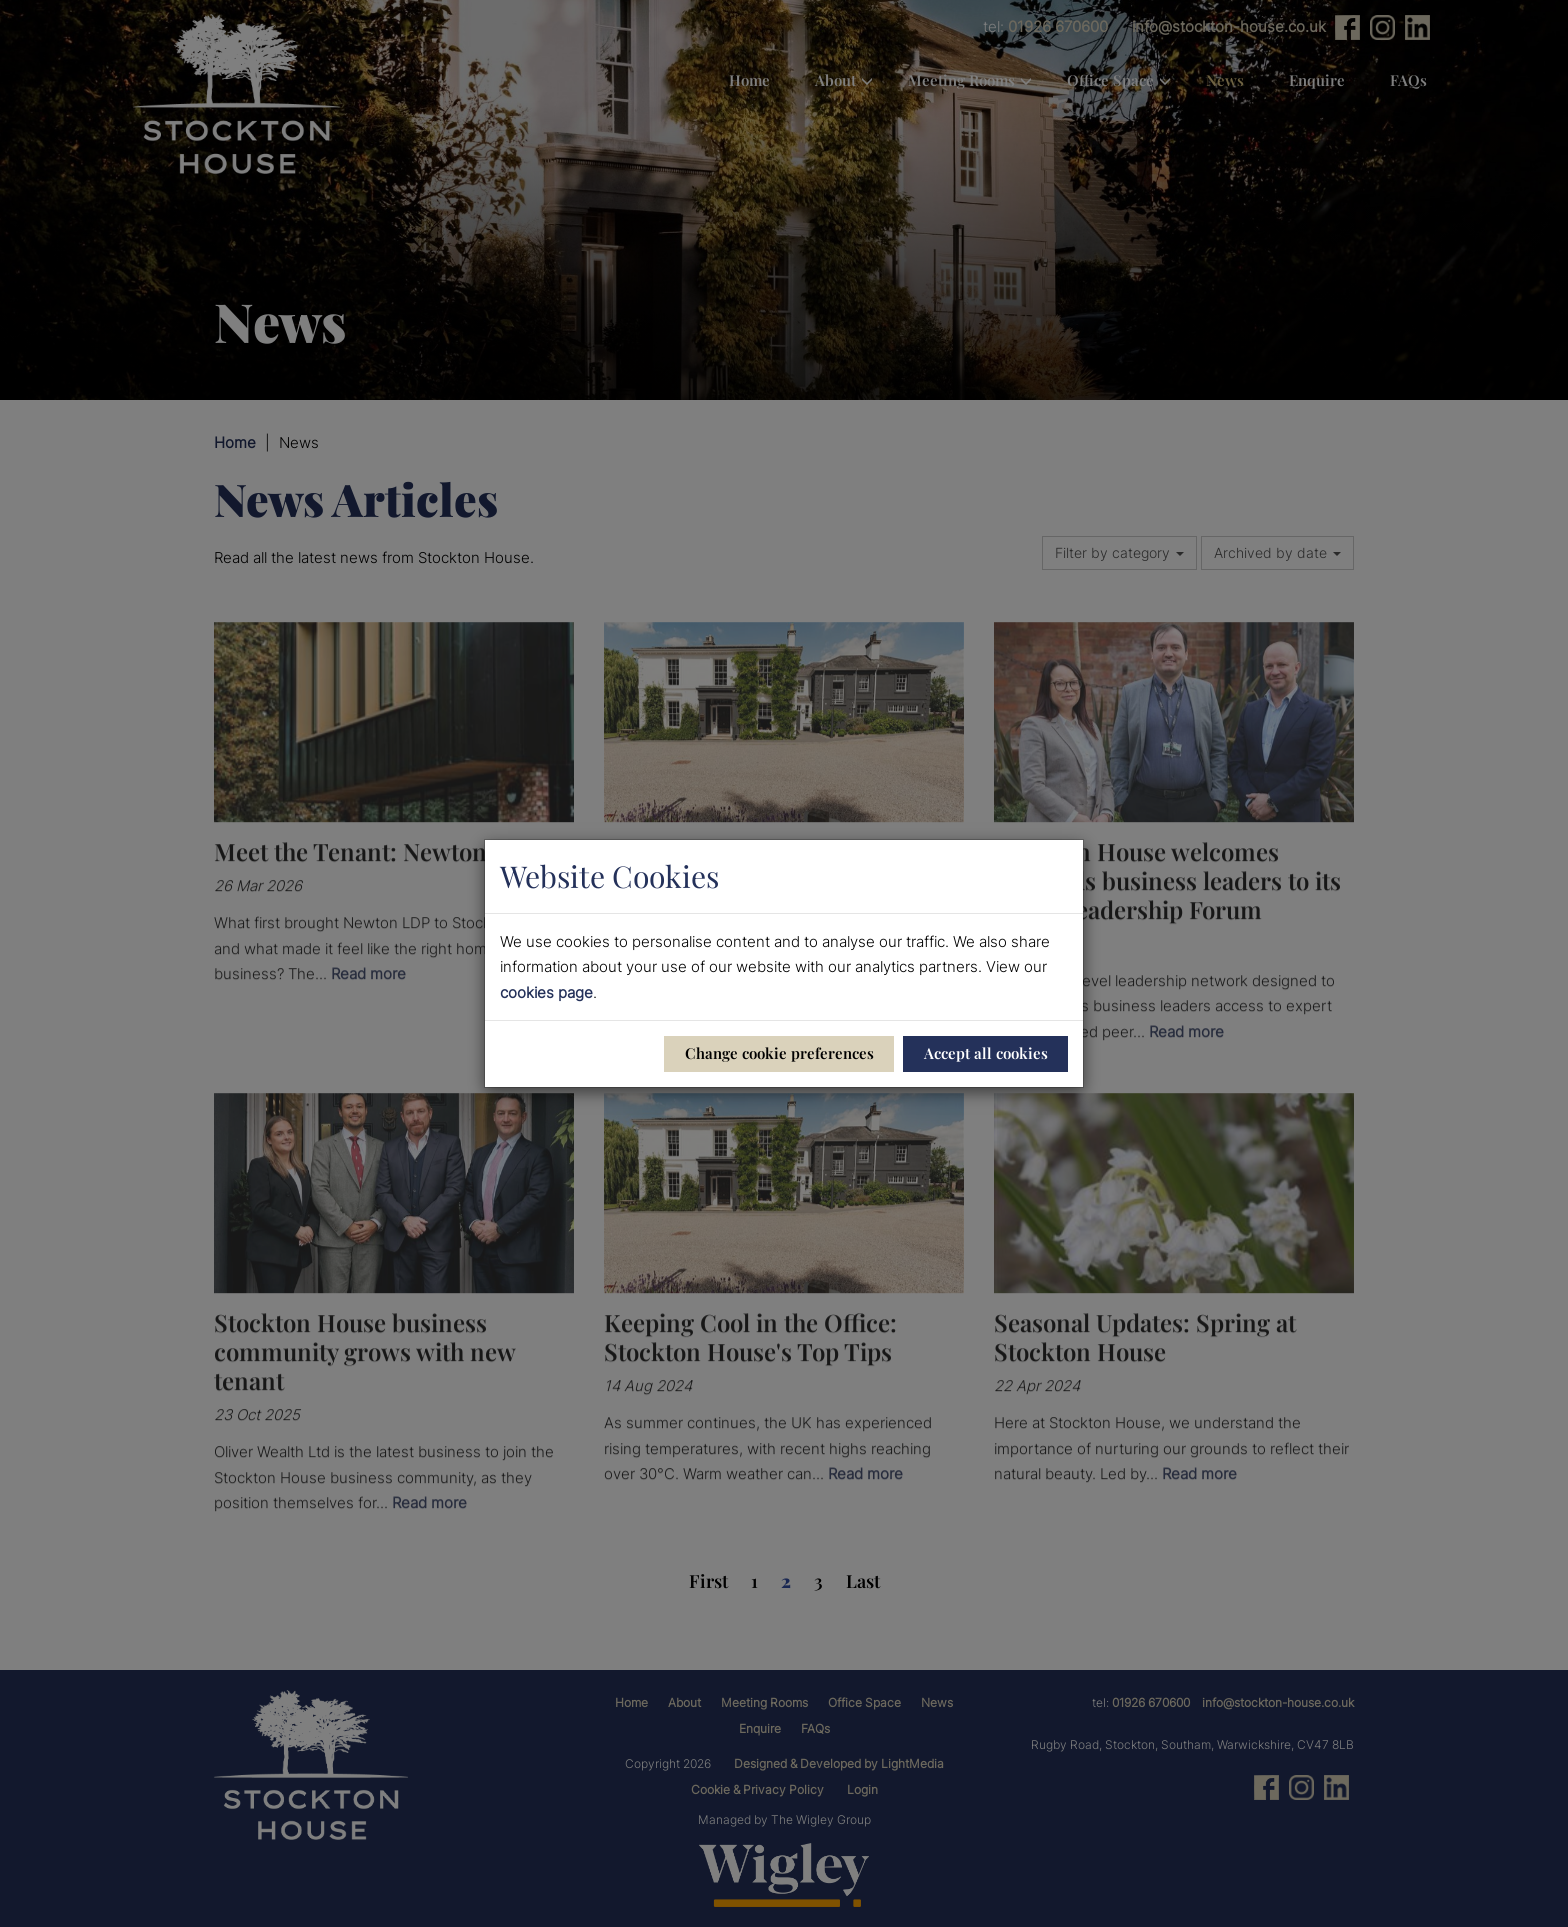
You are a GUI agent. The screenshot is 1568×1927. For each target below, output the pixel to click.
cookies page (546, 992)
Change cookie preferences (779, 1053)
